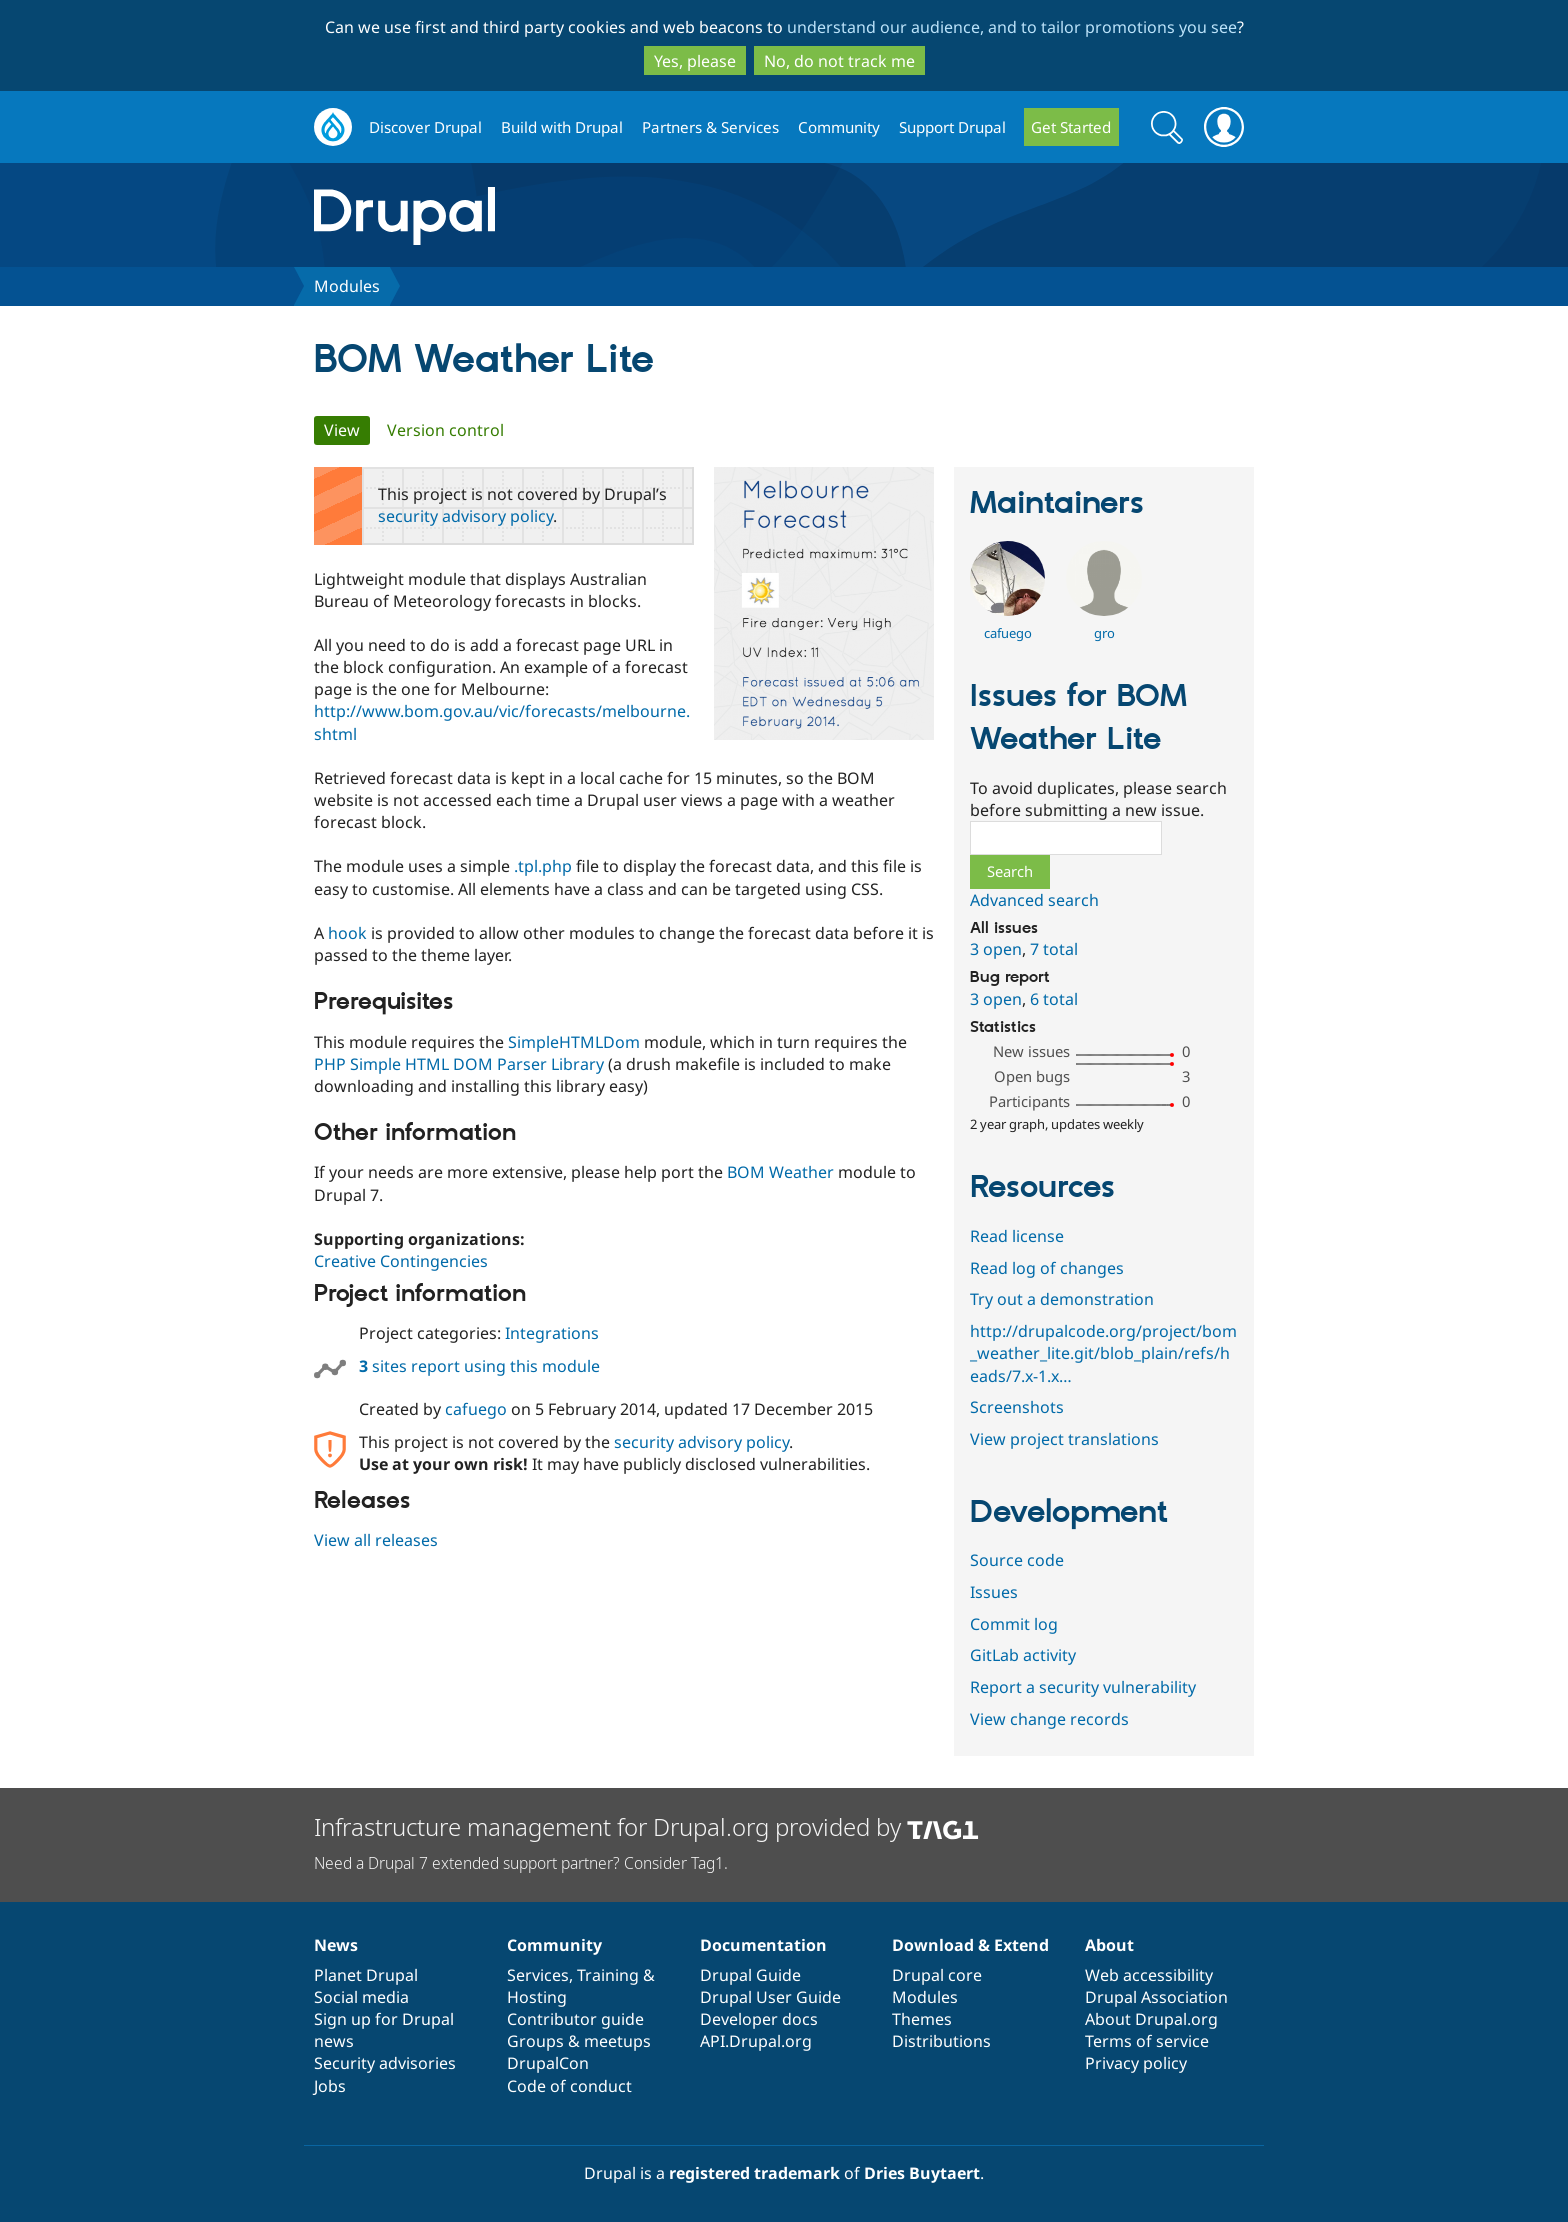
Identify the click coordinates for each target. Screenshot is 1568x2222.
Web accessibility (1149, 1975)
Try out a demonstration (1062, 1299)
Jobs (330, 2086)
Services (538, 1975)
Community (839, 127)
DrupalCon (548, 2063)
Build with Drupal (562, 127)
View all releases (376, 1540)
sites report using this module (479, 1366)
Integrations (552, 1333)
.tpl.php (543, 866)
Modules (347, 286)
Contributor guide (575, 2019)
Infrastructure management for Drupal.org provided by (646, 1826)
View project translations (1064, 1439)
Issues (994, 1592)
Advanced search (1034, 900)
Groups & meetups (579, 2041)
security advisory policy (465, 516)
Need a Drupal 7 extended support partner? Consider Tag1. (521, 1863)
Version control (445, 430)
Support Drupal (952, 127)
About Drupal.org (1151, 2019)
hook (347, 933)
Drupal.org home (333, 127)
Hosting (537, 1997)
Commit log (1014, 1624)
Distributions (941, 2041)
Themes (922, 2019)
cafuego (476, 1409)
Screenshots (1017, 1407)
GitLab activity (1023, 1655)
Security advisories (385, 2063)
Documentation (763, 1945)
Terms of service (1147, 2041)
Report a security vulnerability (1083, 1687)
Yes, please (695, 61)
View (347, 430)
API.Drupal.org (756, 2041)
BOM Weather (780, 1172)
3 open (996, 949)
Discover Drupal (425, 127)
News (336, 1945)
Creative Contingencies (401, 1261)
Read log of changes (1047, 1268)
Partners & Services (710, 127)
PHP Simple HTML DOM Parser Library (459, 1064)
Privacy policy (1136, 2063)
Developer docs (759, 2019)
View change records (1049, 1719)
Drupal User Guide (770, 1997)
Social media (361, 1997)
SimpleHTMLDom (574, 1042)
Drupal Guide (750, 1975)
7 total (1054, 949)
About (1109, 1945)
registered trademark (754, 2173)
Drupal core (937, 1975)
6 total (1054, 999)
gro (1104, 633)
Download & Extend (970, 1945)
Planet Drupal (366, 1975)
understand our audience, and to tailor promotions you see (1012, 27)
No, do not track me (839, 61)
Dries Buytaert (922, 2173)
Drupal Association (1156, 1997)
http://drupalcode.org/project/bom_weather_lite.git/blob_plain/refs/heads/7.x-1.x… (1103, 1353)
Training (608, 1975)
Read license (1017, 1236)
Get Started (1071, 127)
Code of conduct (569, 2086)
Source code (1017, 1560)
